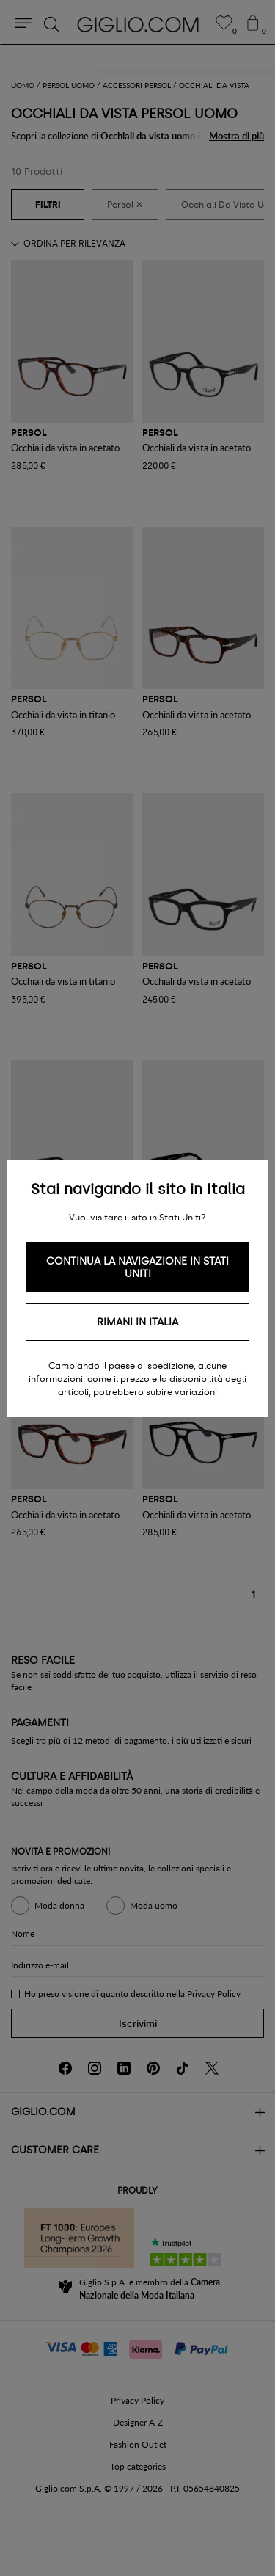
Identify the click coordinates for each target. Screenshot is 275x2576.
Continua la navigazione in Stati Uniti (137, 1267)
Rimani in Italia (137, 1322)
